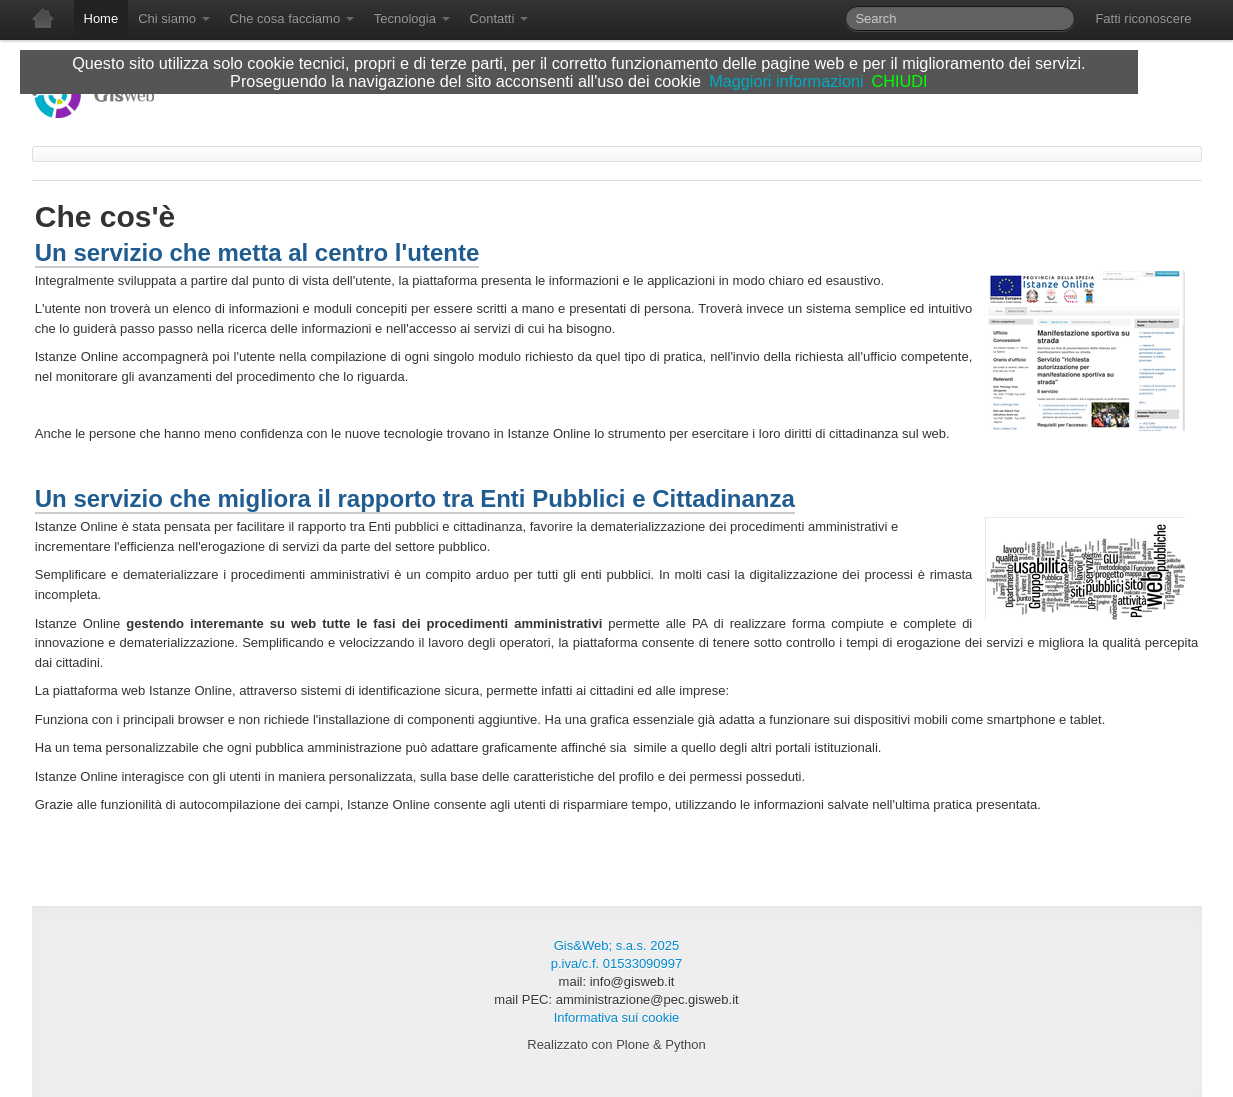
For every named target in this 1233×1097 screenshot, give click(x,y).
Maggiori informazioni (786, 81)
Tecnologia (412, 18)
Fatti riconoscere (1143, 18)
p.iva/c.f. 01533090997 (617, 963)
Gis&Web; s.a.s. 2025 (617, 945)
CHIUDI (900, 81)
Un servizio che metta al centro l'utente (257, 252)
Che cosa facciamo (292, 18)
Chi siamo (173, 18)
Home (101, 18)
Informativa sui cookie (617, 1017)
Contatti (499, 18)
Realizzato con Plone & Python (616, 1044)
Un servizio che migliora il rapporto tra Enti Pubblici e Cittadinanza (415, 498)
